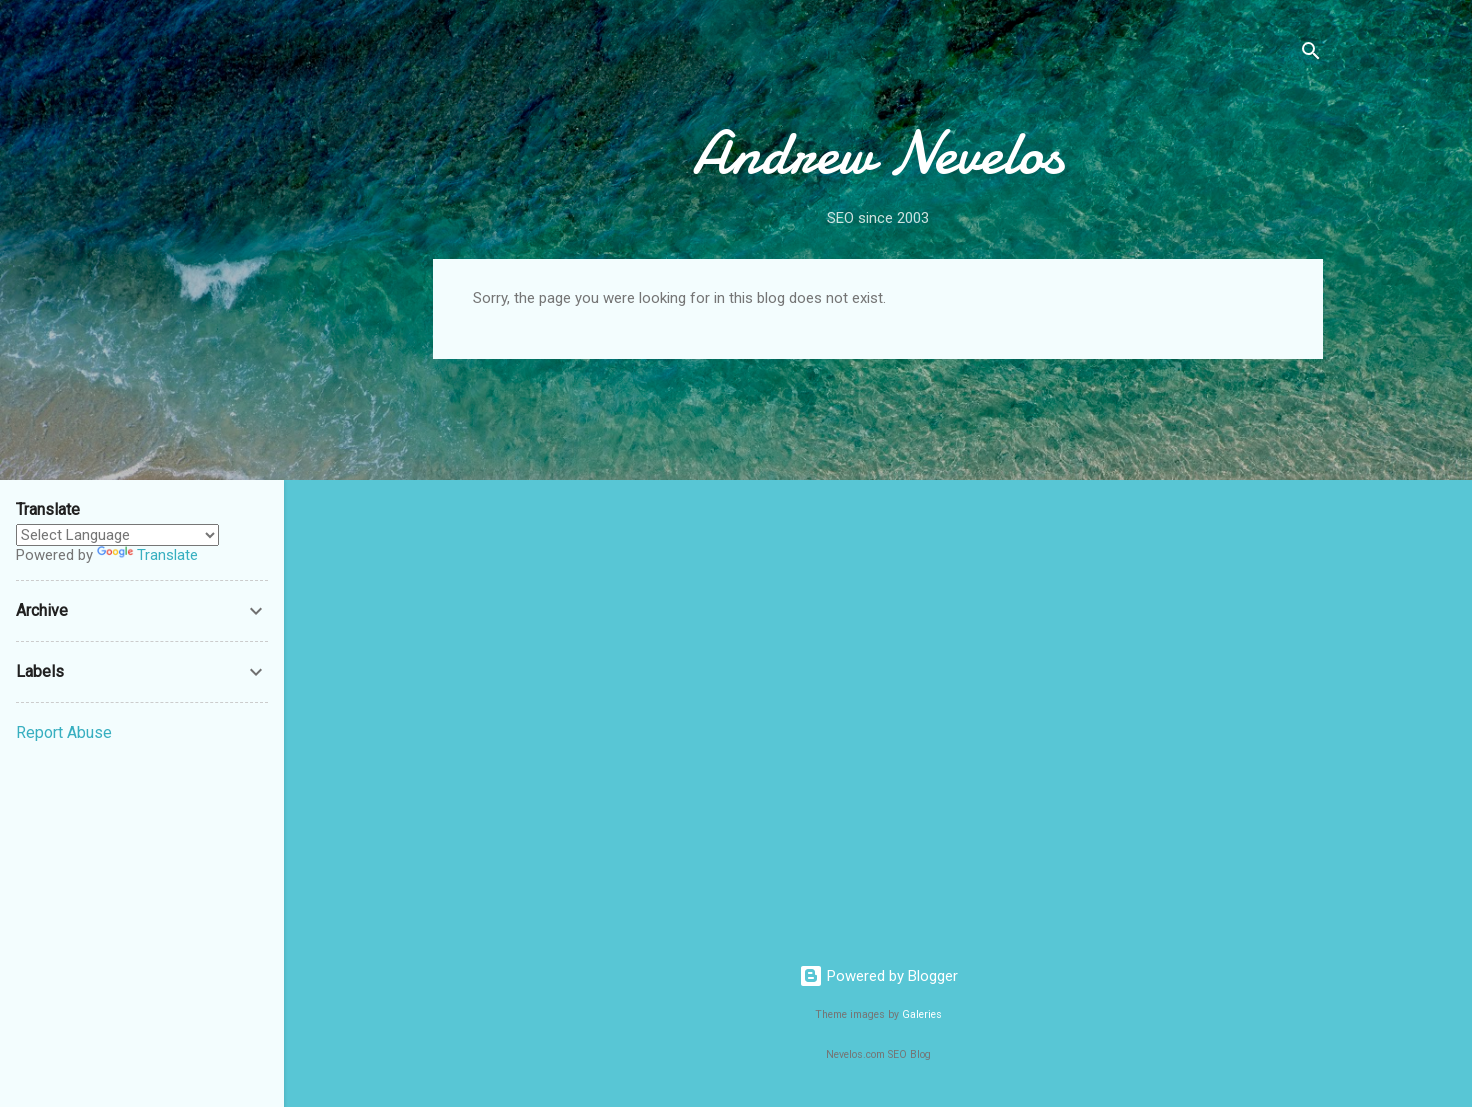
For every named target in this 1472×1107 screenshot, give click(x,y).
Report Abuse (64, 732)
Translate (147, 555)
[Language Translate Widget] (117, 535)
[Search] (1311, 54)
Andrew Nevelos (878, 153)
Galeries (922, 1014)
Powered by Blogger (878, 976)
